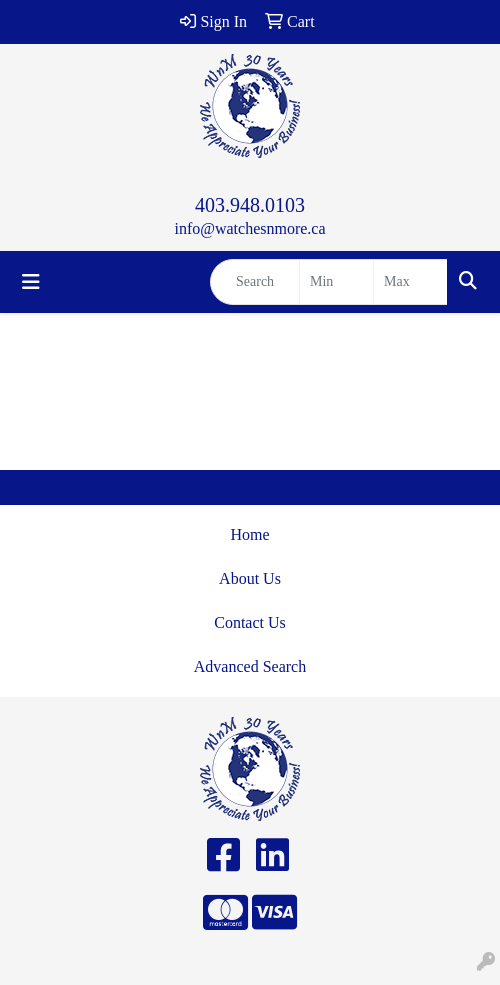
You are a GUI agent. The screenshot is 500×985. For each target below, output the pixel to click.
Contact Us (250, 622)
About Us (250, 578)
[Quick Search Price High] (410, 282)
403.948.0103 (250, 205)
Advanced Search (250, 666)
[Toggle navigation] (31, 282)
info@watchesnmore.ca (249, 228)
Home (249, 534)
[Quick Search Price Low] (336, 282)
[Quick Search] (255, 282)
